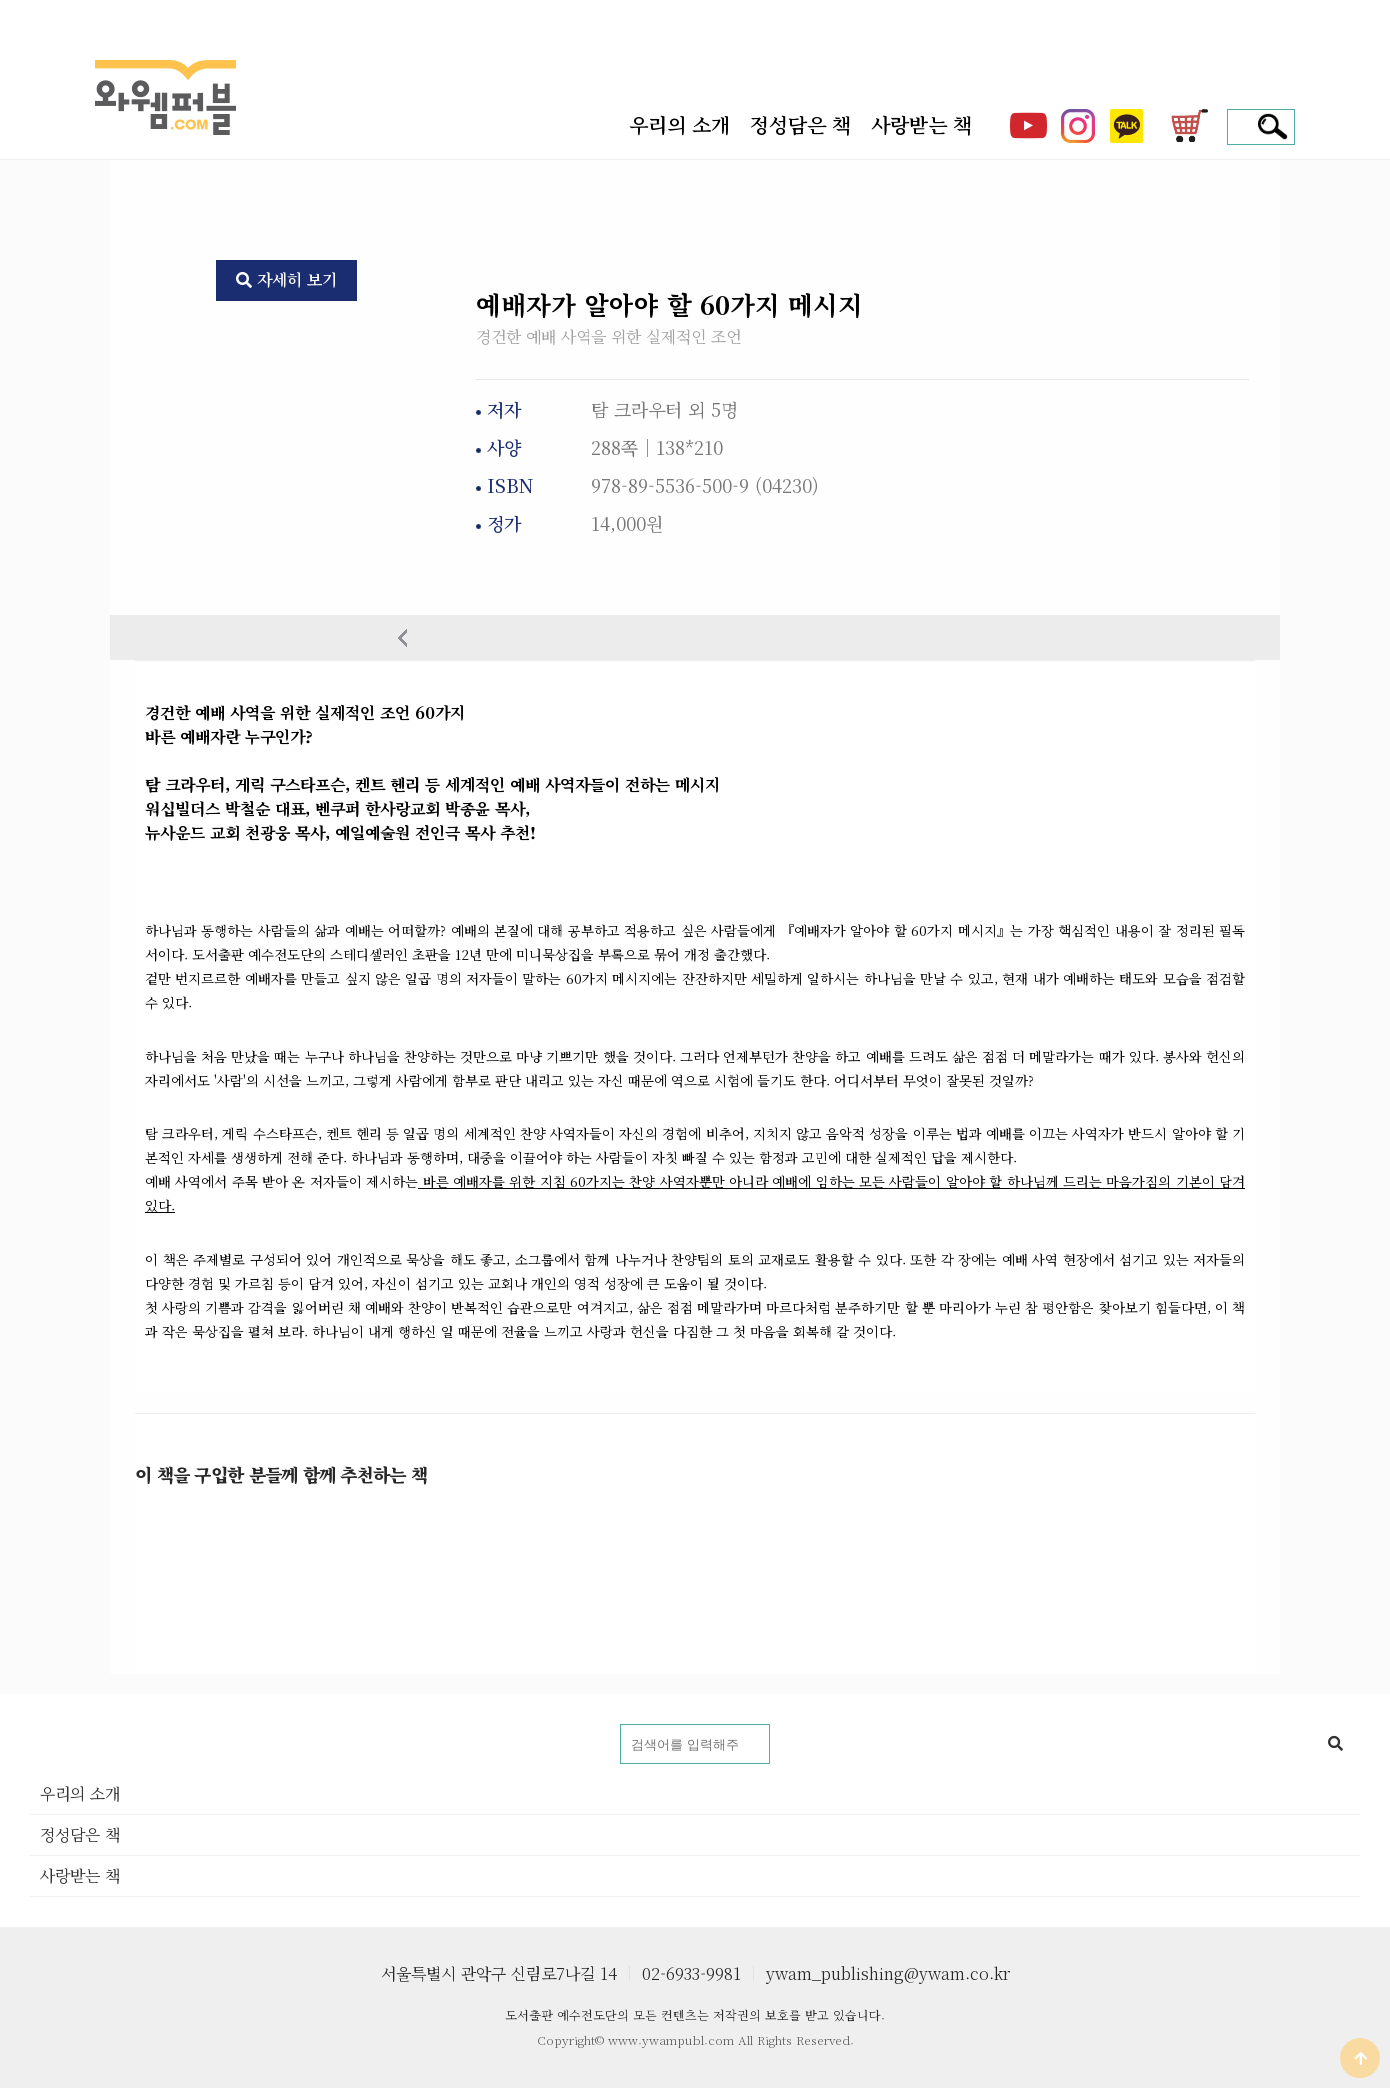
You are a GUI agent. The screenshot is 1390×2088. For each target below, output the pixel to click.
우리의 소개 (679, 125)
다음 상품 (987, 637)
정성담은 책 (800, 125)
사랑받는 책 (921, 125)
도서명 (30, 1724)
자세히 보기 (286, 279)
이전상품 (402, 637)
